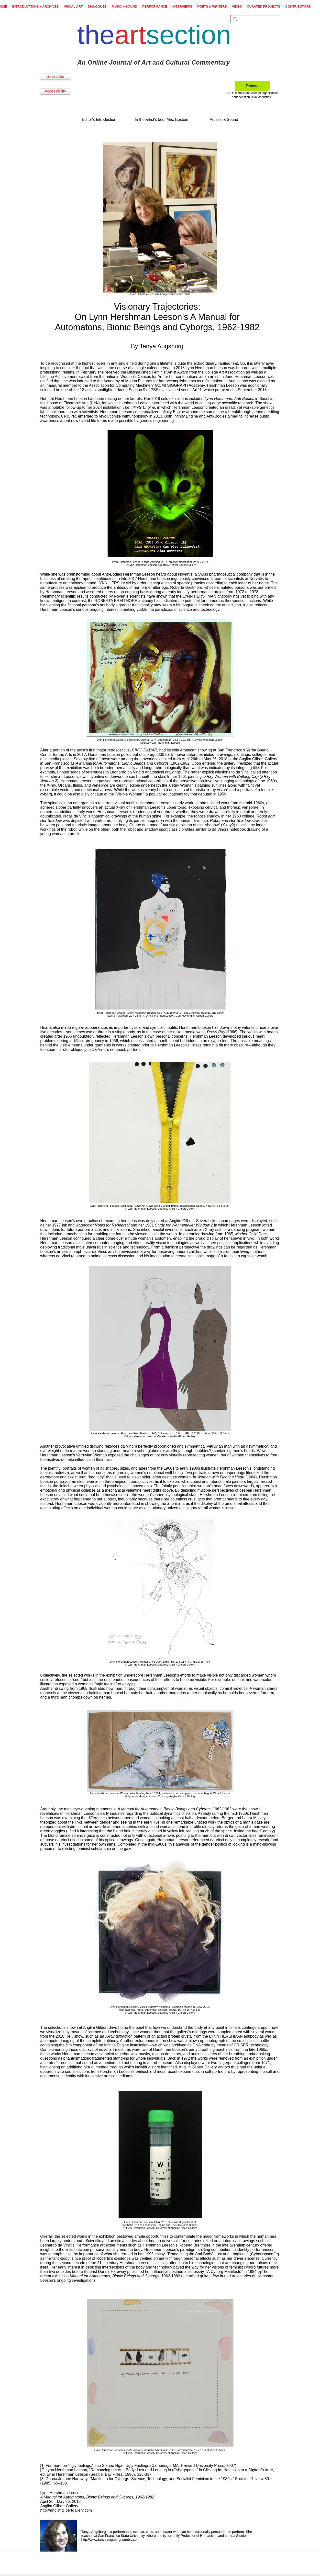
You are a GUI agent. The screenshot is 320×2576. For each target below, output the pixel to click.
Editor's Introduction (99, 119)
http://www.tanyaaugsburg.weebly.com (110, 2540)
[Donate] (252, 86)
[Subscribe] (55, 76)
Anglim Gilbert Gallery (59, 2506)
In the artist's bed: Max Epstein (162, 119)
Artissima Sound (223, 119)
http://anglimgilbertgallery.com (66, 2510)
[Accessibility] (55, 91)
